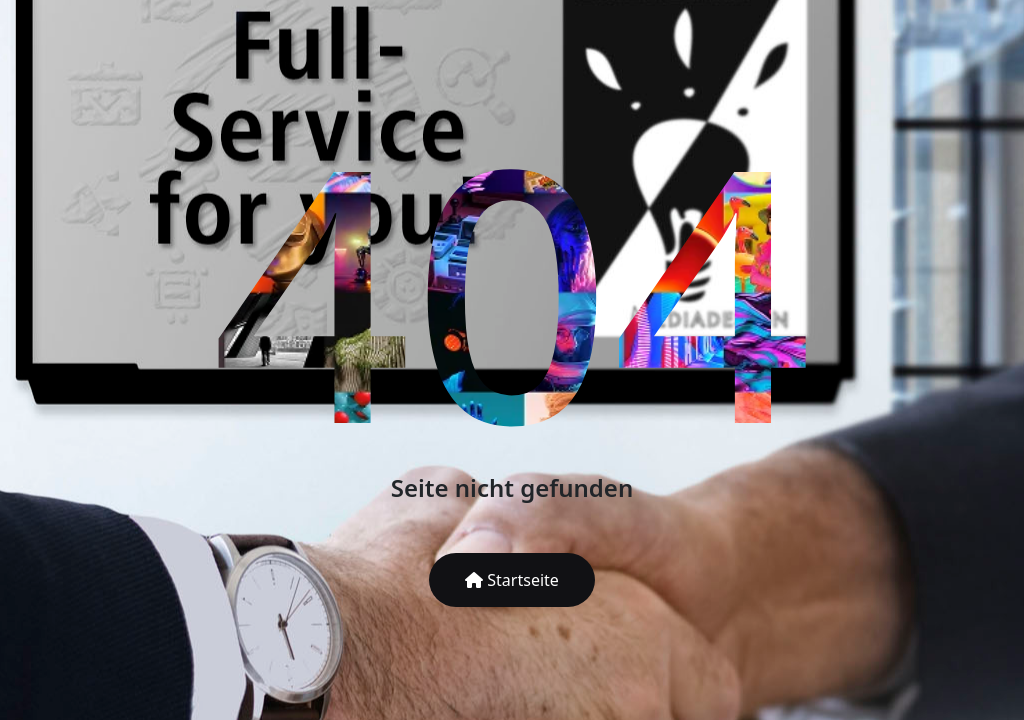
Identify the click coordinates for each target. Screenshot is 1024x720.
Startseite (512, 580)
